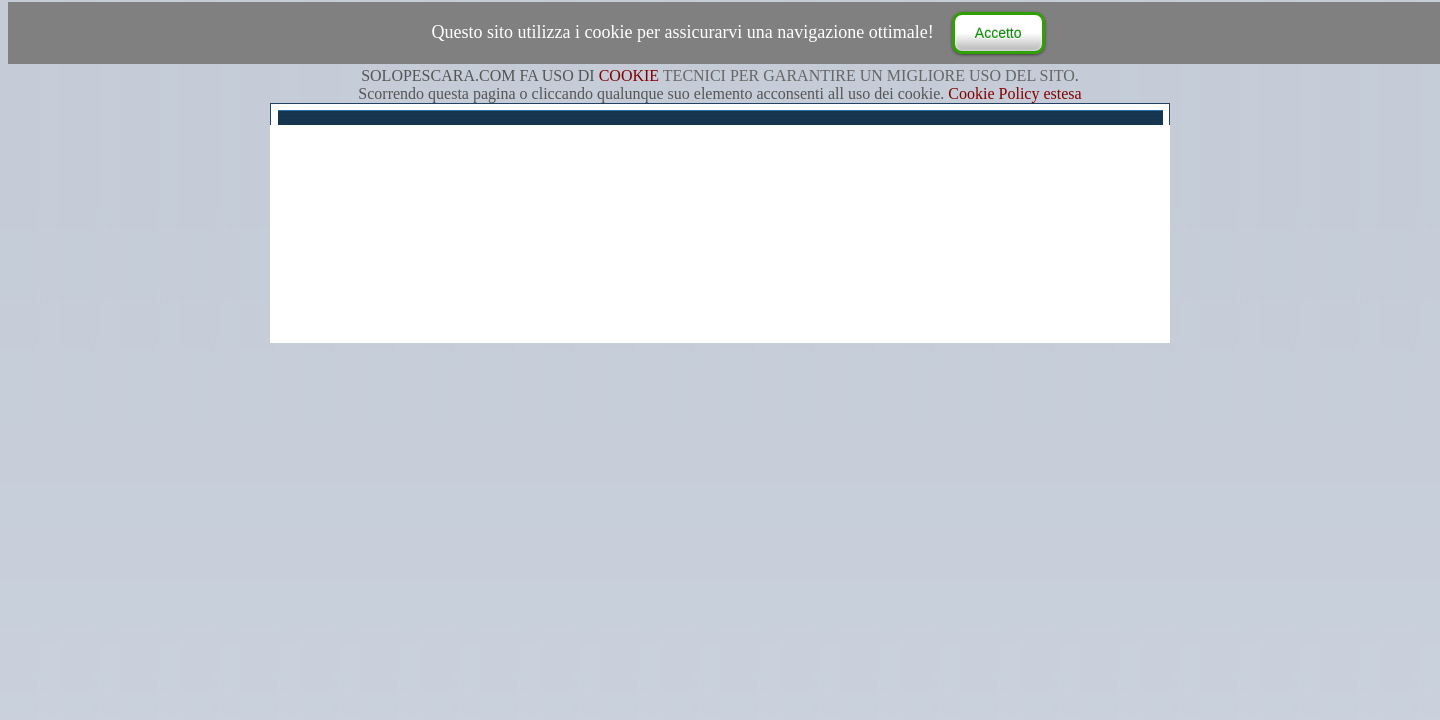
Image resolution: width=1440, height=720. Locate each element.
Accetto (998, 33)
